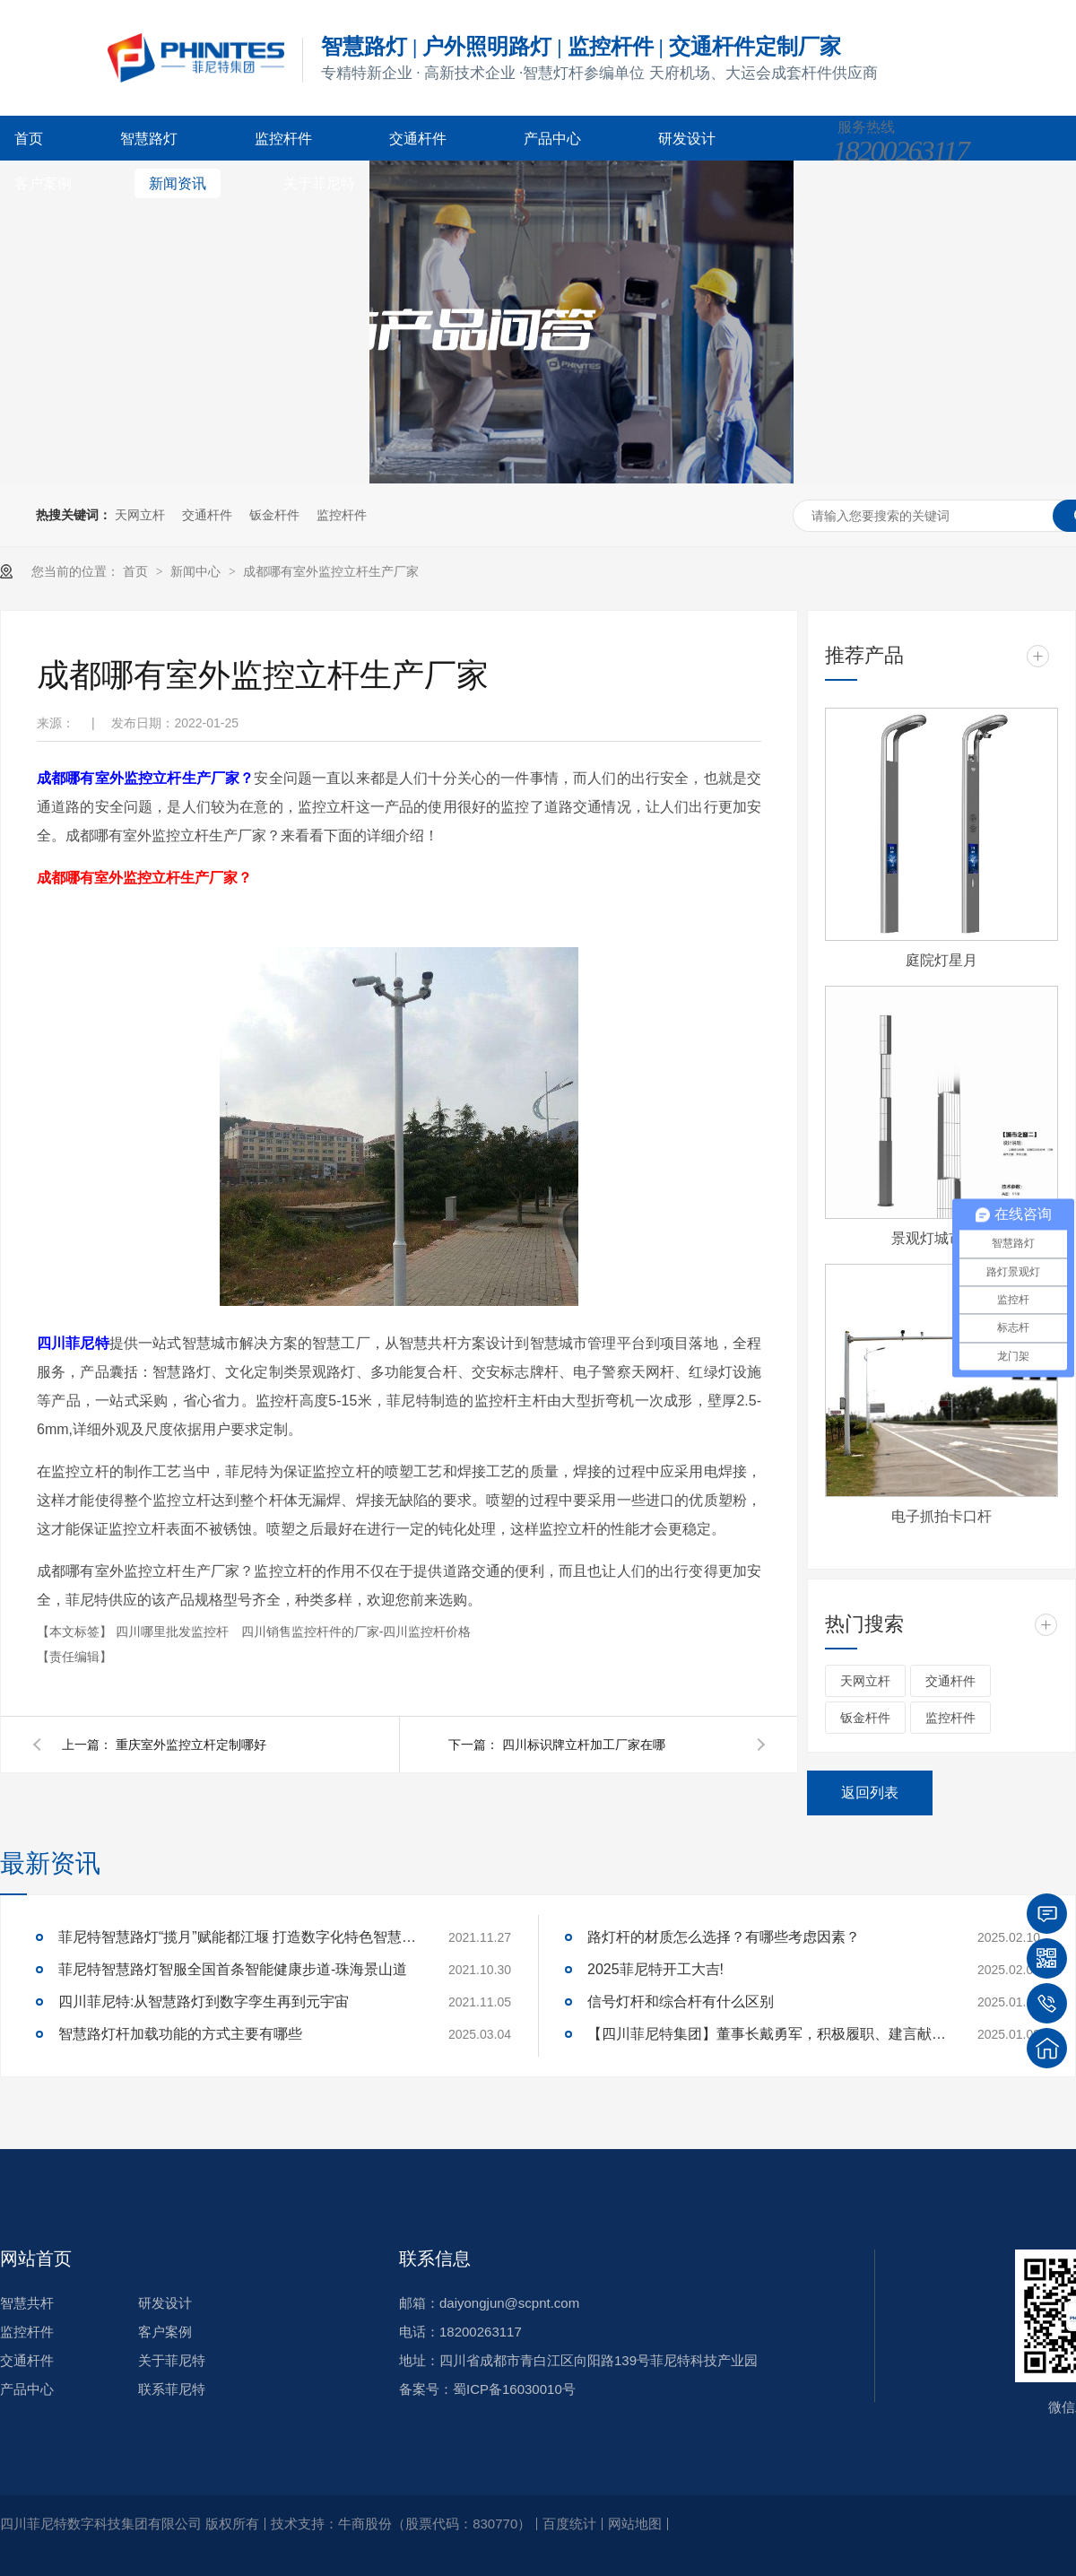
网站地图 (635, 2523)
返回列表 (869, 1792)
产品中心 (552, 138)
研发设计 (687, 138)
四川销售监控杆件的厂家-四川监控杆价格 (356, 1631)
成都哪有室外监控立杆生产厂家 (331, 571)
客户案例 (43, 183)
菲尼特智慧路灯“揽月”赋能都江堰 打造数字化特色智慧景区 (237, 1937)
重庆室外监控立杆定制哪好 (191, 1744)
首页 (28, 138)
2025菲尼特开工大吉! (655, 1969)
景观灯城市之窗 (941, 1238)
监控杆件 (283, 138)
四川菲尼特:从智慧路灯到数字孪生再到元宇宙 (203, 2001)
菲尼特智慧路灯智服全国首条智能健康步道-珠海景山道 (232, 1969)
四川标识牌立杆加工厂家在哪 (583, 1744)
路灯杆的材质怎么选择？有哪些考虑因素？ (723, 1937)
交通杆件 (418, 138)
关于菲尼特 (319, 183)
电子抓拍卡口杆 (941, 1516)
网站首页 (36, 2258)
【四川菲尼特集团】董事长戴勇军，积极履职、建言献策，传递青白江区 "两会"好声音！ (766, 2033)
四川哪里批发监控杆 (174, 1631)
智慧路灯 (149, 138)
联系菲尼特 (171, 2389)
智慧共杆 (27, 2303)
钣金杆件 (274, 515)
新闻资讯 (177, 183)
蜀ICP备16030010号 (514, 2389)
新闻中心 (197, 571)
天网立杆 (140, 515)
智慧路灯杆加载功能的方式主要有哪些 (180, 2033)
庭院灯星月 (941, 960)
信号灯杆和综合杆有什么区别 (680, 2001)
